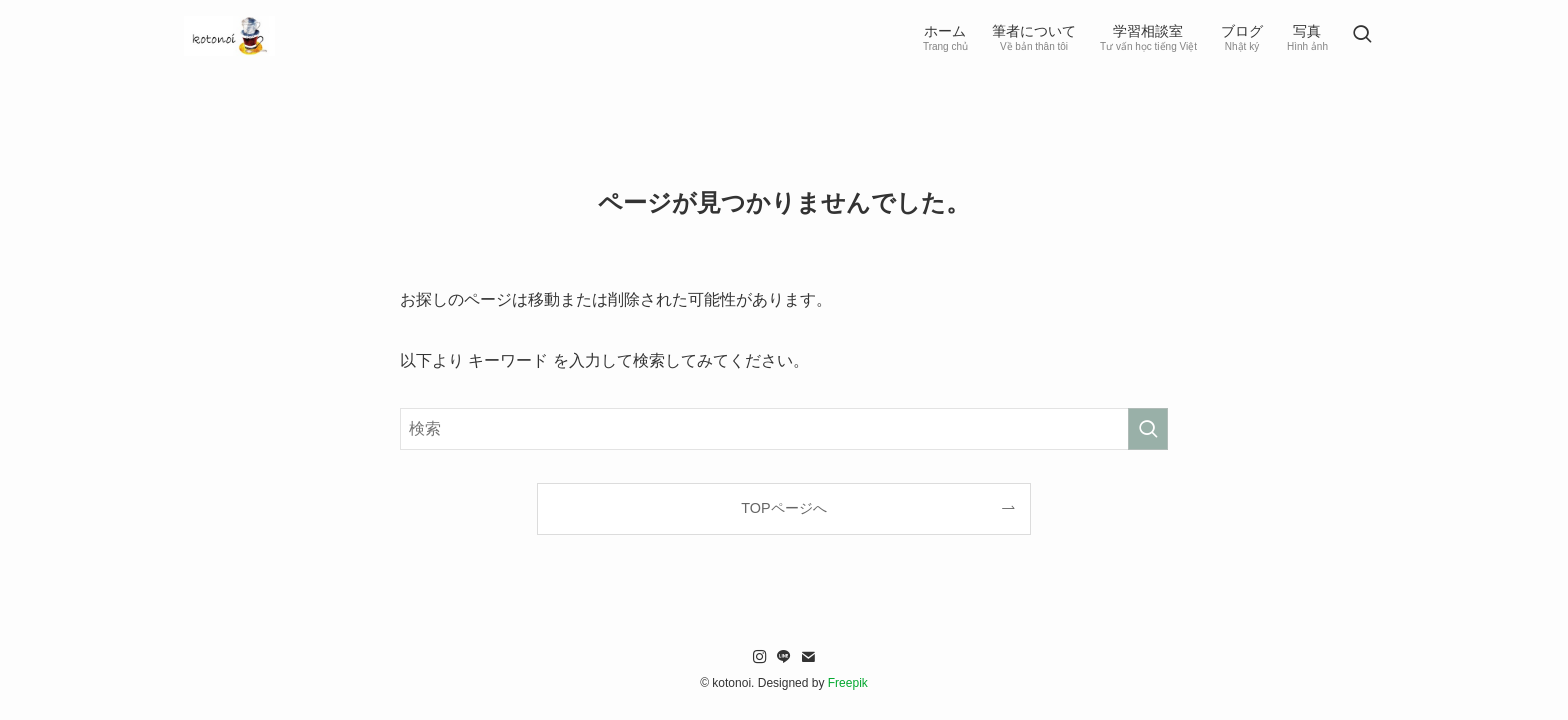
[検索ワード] (784, 429)
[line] (784, 657)
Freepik (848, 683)
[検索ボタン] (1362, 36)
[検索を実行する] (1148, 429)
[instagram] (760, 657)
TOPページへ (783, 508)
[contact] (808, 657)
